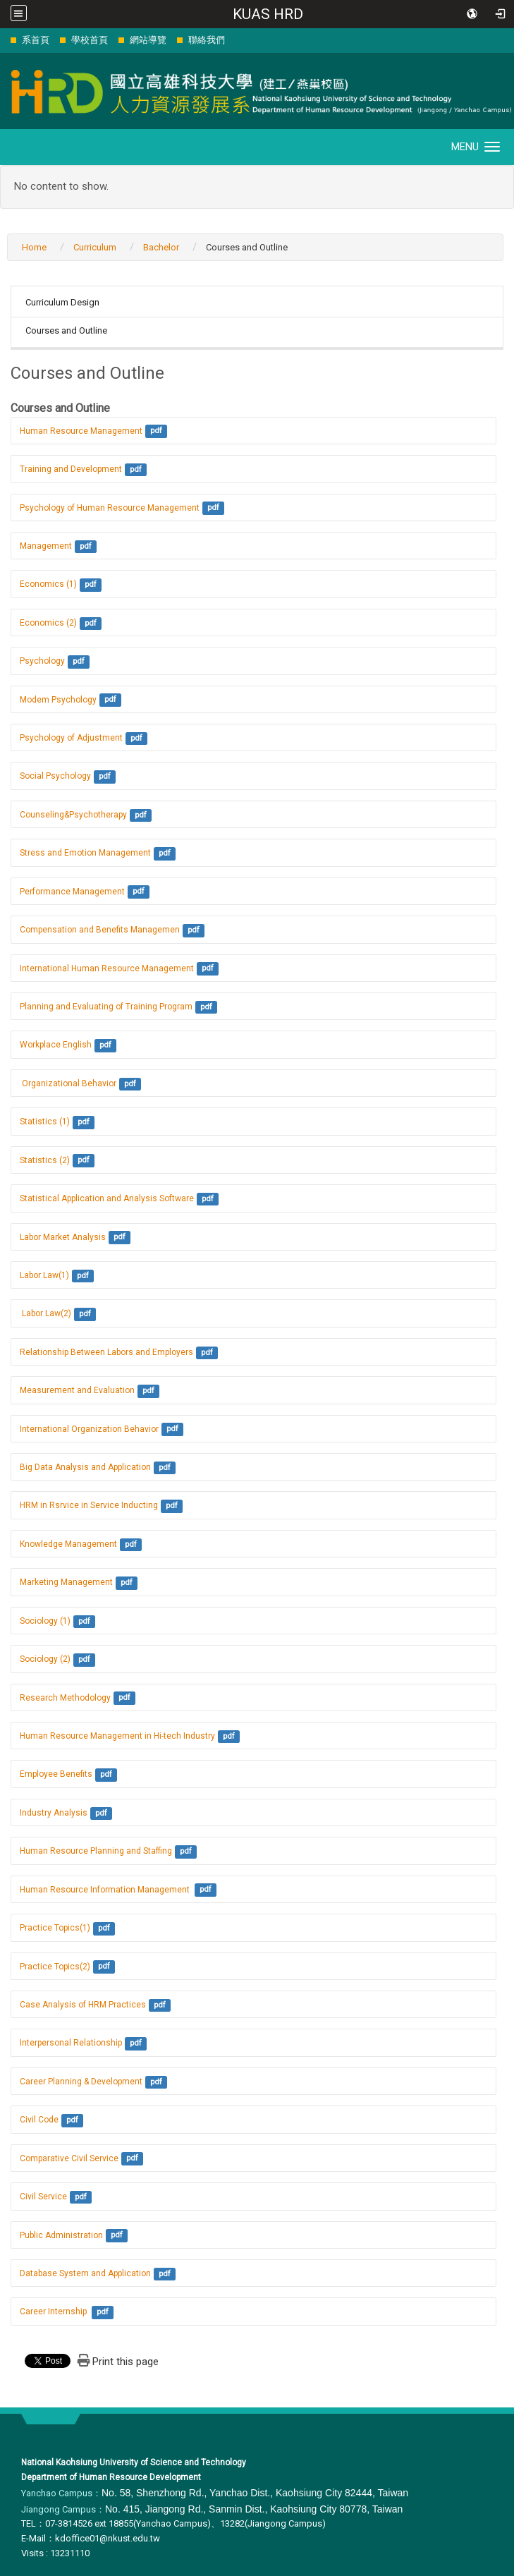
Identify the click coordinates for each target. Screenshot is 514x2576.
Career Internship (54, 2311)
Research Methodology (65, 1698)
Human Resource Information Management (106, 1890)
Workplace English (56, 1045)
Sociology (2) (45, 1659)
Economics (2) (48, 623)
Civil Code (39, 2120)
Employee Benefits (56, 1774)
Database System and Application (85, 2273)
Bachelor (161, 247)
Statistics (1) (45, 1121)
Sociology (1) (45, 1621)
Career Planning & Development (81, 2081)
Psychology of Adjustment (71, 738)
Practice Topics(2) (55, 1967)
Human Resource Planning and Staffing (96, 1851)
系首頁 (35, 40)
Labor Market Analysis (63, 1237)
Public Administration (61, 2235)
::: (3, 40)
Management (46, 546)
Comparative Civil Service (69, 2158)
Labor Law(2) (45, 1313)
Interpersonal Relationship (71, 2043)
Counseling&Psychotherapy (73, 815)
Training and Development (71, 469)
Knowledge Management (68, 1544)
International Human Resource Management (107, 968)
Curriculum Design (62, 302)
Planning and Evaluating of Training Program (106, 1006)
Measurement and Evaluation (77, 1390)
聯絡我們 (206, 40)
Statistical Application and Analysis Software (107, 1198)
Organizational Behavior (68, 1083)
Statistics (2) (45, 1160)
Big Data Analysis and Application (85, 1467)
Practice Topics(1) (55, 1928)
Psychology (42, 661)
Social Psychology (55, 776)
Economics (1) (48, 584)
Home (34, 247)
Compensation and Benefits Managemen (100, 930)
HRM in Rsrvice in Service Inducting (89, 1505)
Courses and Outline (66, 330)
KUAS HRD (268, 14)
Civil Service (43, 2196)
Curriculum (94, 247)
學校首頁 (89, 40)
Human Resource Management (81, 431)
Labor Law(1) (44, 1275)
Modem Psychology (58, 700)
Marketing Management (66, 1582)
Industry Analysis (53, 1813)
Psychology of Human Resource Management (110, 508)
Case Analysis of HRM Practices (83, 2005)
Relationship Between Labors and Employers (106, 1352)
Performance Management (72, 892)
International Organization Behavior (89, 1429)
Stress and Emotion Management (85, 853)
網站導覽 (148, 40)
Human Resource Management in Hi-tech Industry (117, 1736)
